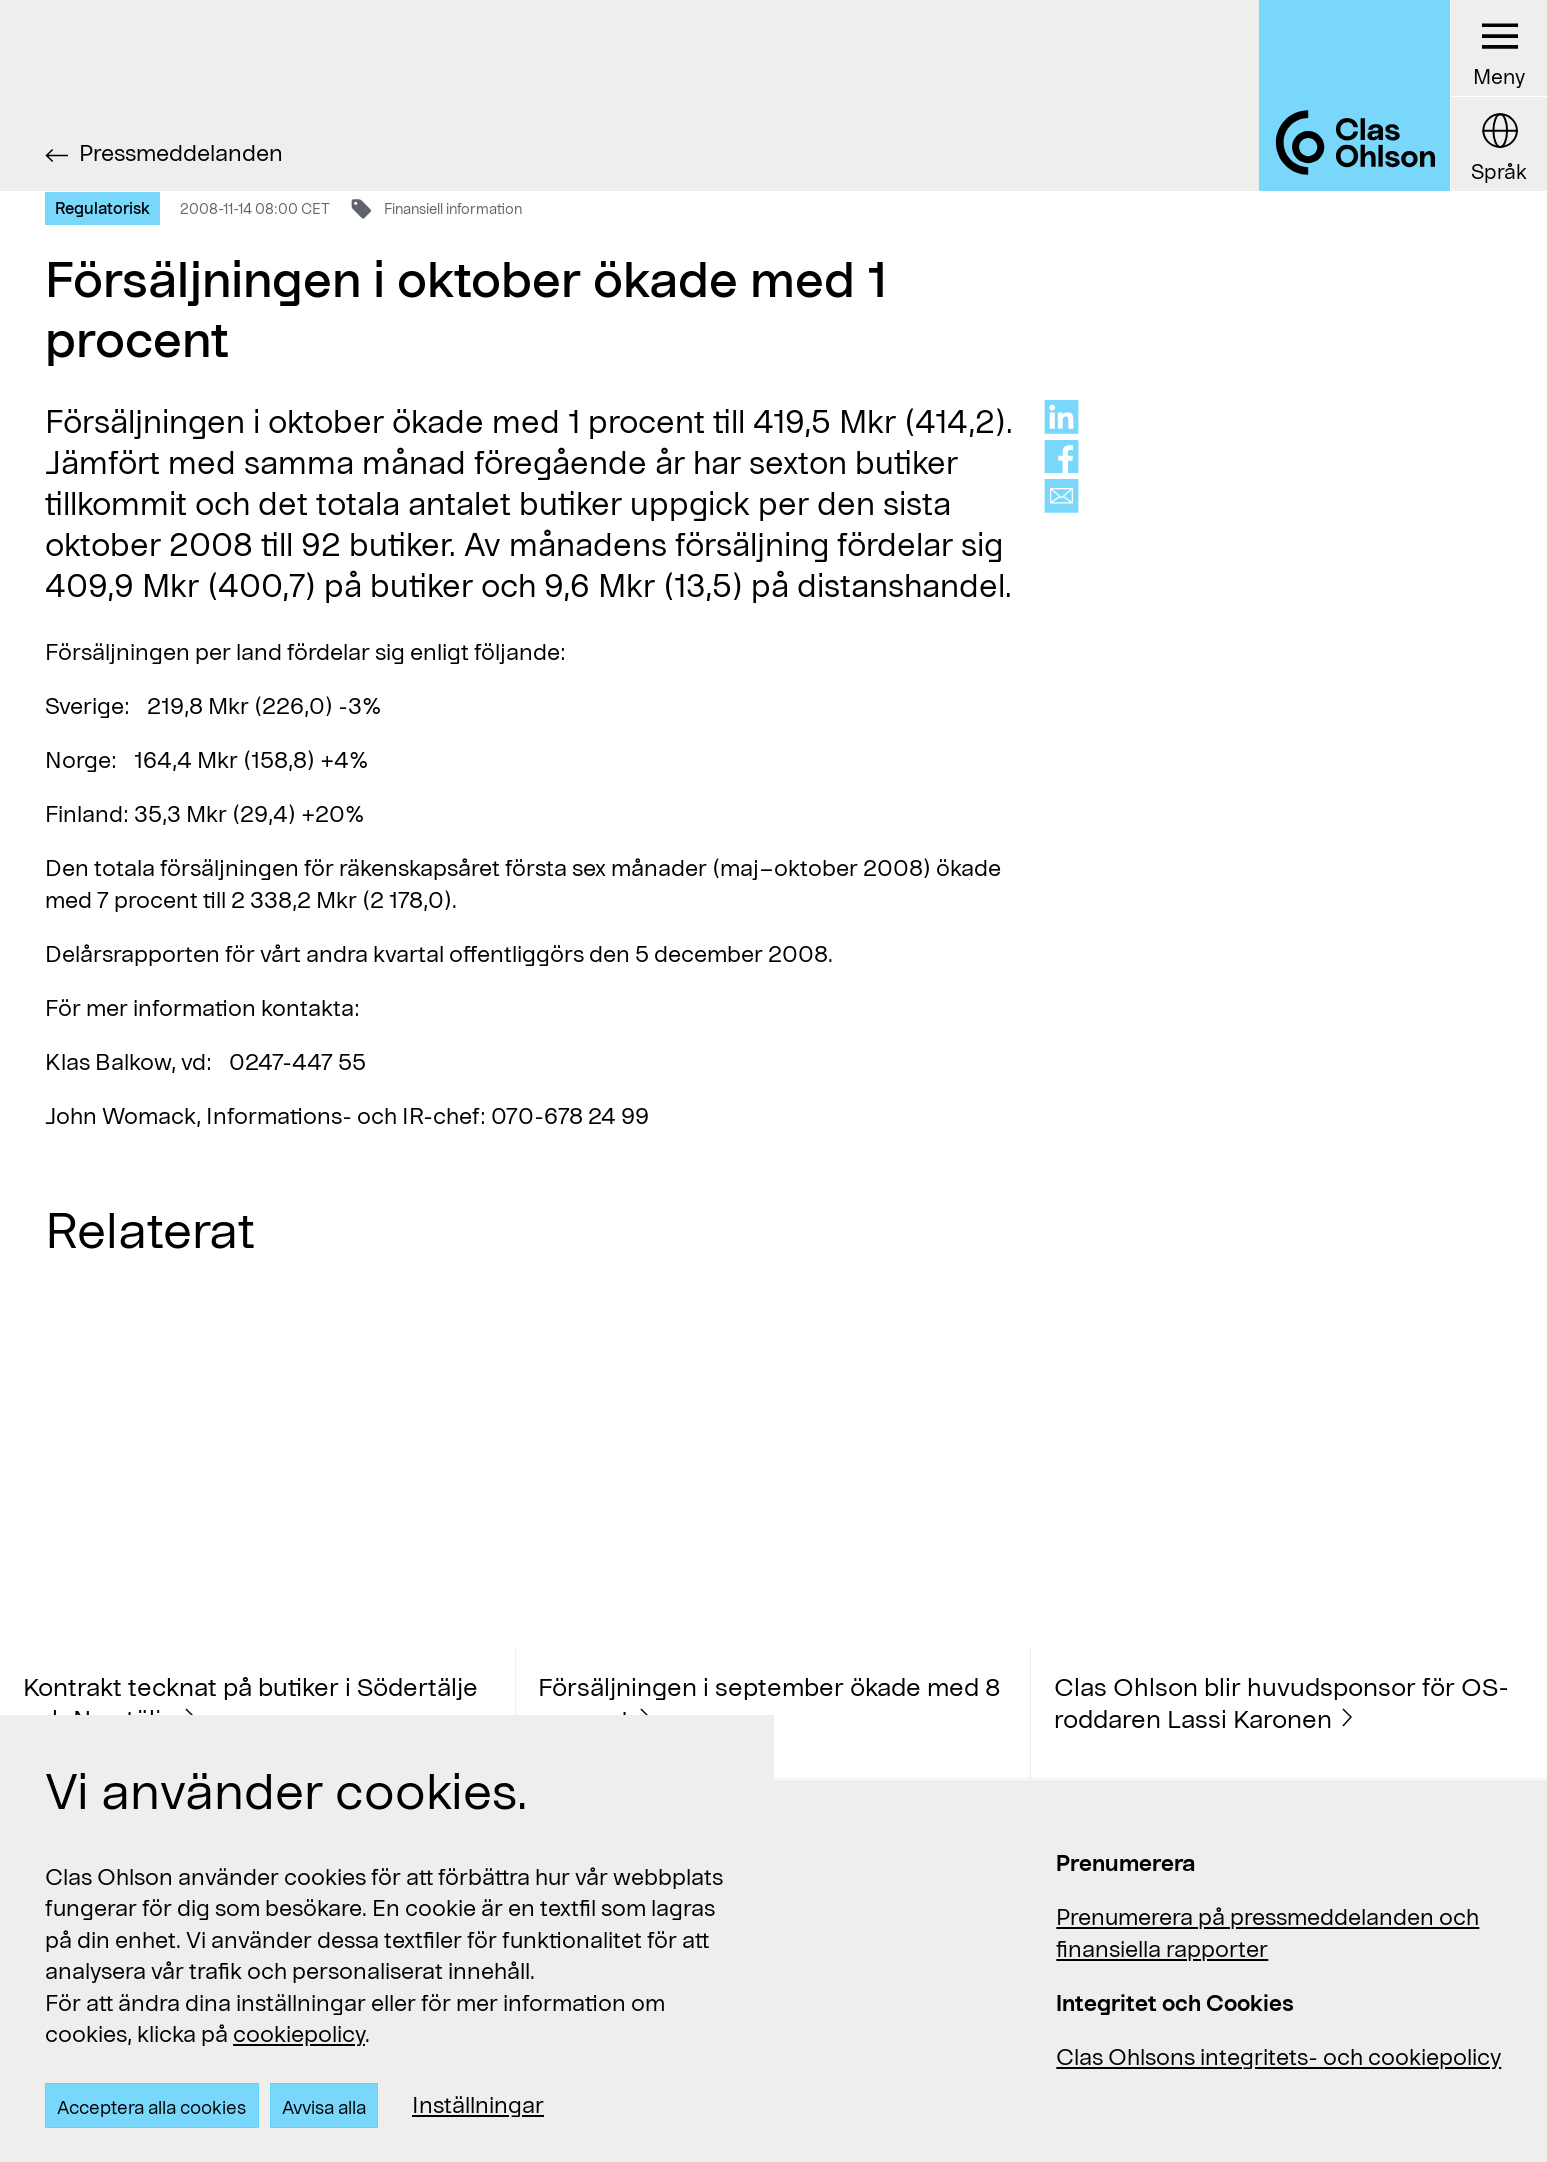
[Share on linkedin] (1061, 417)
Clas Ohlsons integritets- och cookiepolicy (1278, 2056)
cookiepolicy (299, 2033)
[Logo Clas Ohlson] (1354, 95)
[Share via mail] (1061, 496)
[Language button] (1498, 144)
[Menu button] (1498, 48)
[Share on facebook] (1061, 457)
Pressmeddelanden (181, 152)
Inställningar (478, 2104)
